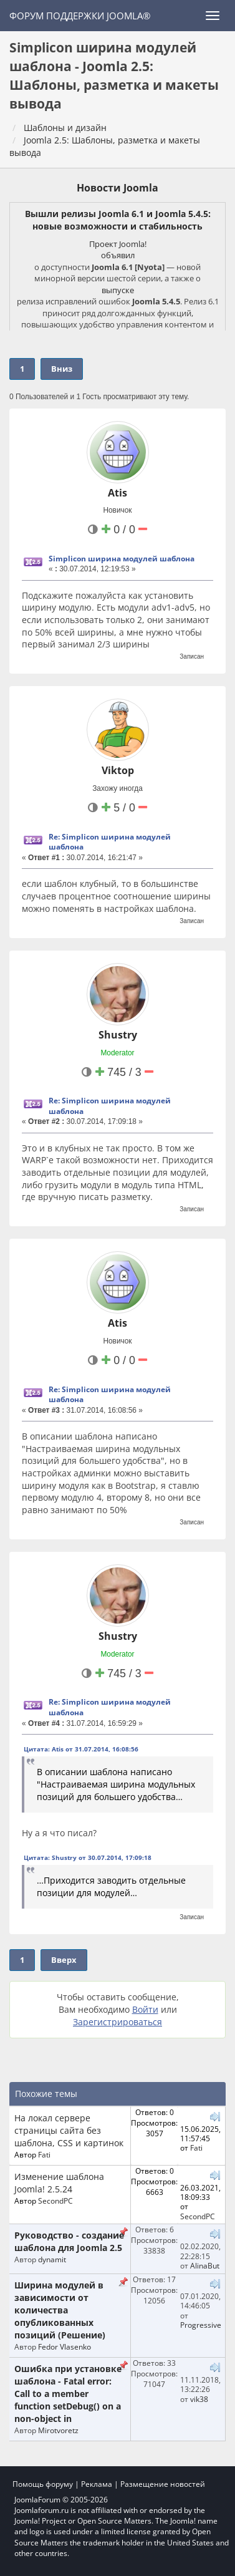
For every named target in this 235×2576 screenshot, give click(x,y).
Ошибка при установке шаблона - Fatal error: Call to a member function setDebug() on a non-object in (68, 2393)
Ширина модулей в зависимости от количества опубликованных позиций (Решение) (59, 2310)
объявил (118, 255)
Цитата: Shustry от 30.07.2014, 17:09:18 (87, 1857)
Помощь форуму (42, 2484)
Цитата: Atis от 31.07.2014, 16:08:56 (81, 1749)
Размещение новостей (162, 2484)
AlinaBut (204, 2265)
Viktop (118, 770)
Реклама (96, 2484)
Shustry (117, 1035)
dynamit (52, 2259)
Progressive (200, 2325)
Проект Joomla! (117, 243)
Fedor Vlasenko (64, 2346)
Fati (44, 2154)
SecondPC (55, 2201)
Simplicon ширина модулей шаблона (121, 558)
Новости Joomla (117, 188)
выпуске (118, 290)
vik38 (199, 2399)
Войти (145, 2009)
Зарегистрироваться (117, 2022)
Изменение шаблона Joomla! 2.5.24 (59, 2183)
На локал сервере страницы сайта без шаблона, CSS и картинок (68, 2130)
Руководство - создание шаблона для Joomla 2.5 (69, 2241)
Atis (117, 493)
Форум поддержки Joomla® (79, 15)
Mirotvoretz (58, 2430)
